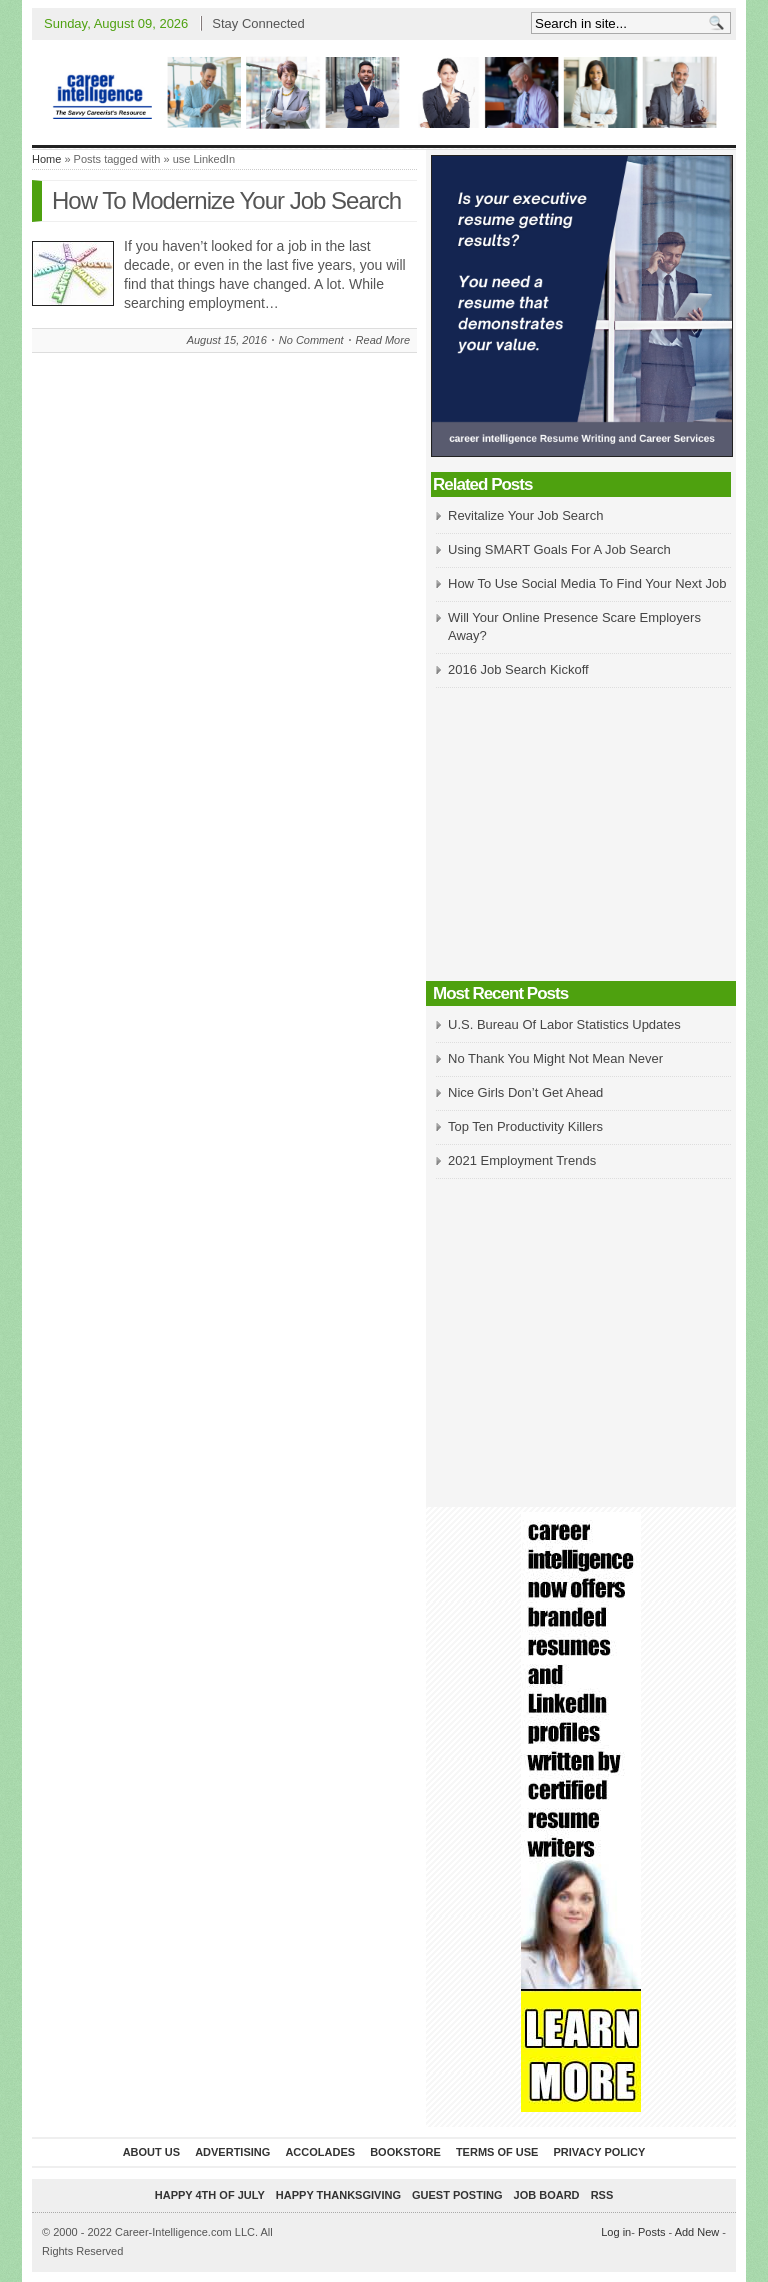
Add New (697, 2232)
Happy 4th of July (210, 2195)
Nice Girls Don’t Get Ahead (525, 1092)
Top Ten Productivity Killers (525, 1126)
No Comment (311, 340)
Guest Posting (457, 2195)
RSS (602, 2195)
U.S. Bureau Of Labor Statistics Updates (564, 1024)
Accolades (320, 2152)
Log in (616, 2232)
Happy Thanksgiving (338, 2195)
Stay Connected (258, 23)
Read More (383, 340)
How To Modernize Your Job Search (226, 200)
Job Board (547, 2195)
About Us (151, 2152)
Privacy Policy (599, 2152)
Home (46, 159)
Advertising (232, 2152)
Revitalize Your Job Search (525, 515)
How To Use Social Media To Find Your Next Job (587, 583)
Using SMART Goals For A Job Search (559, 549)
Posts (652, 2232)
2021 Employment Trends (522, 1160)
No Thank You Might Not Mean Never (555, 1058)
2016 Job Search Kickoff (518, 669)
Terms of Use (497, 2152)
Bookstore (405, 2152)
